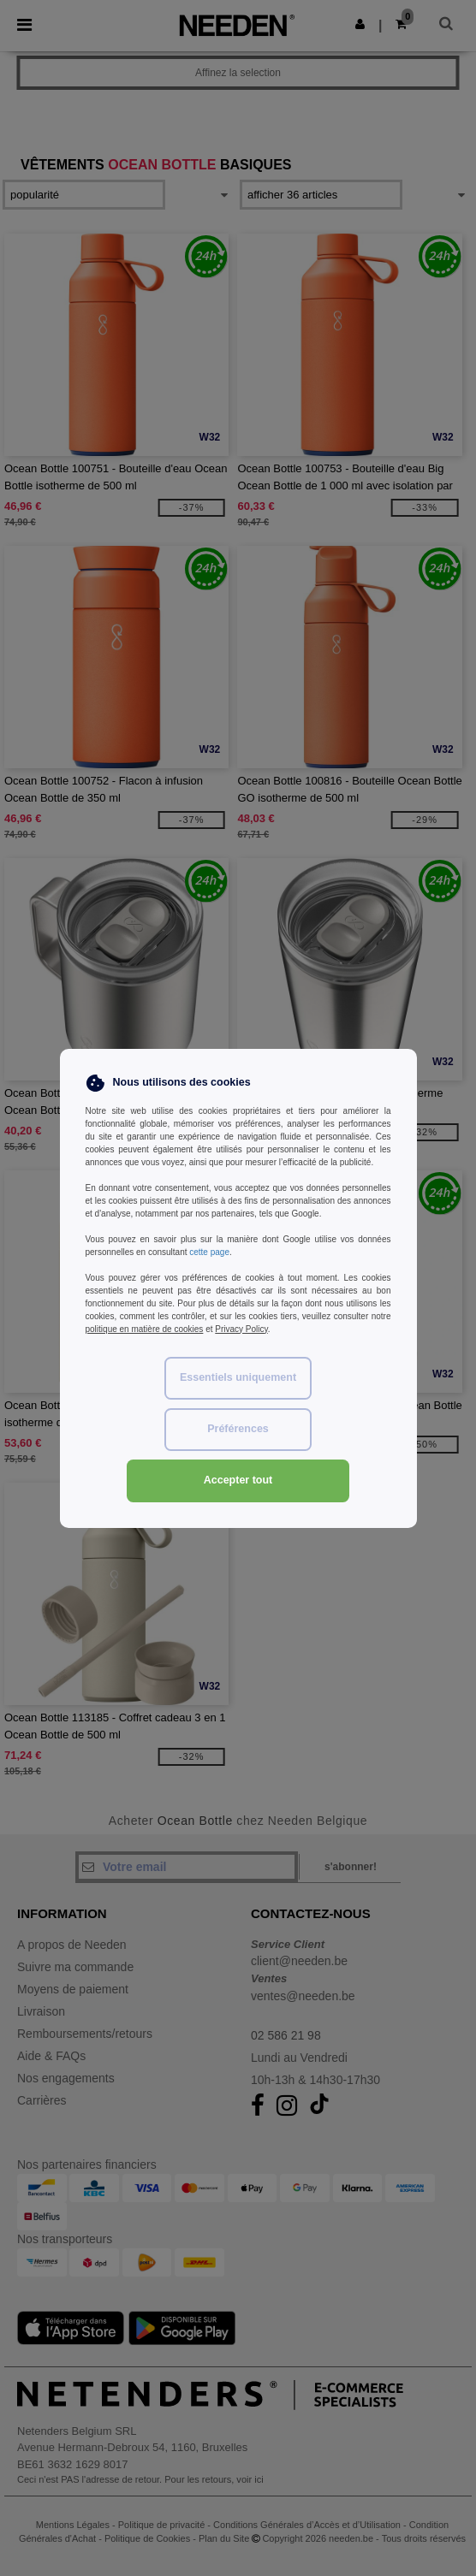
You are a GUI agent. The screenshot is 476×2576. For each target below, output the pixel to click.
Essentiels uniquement (238, 1377)
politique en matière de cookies (145, 1329)
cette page (209, 1252)
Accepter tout (238, 1480)
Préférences (238, 1429)
